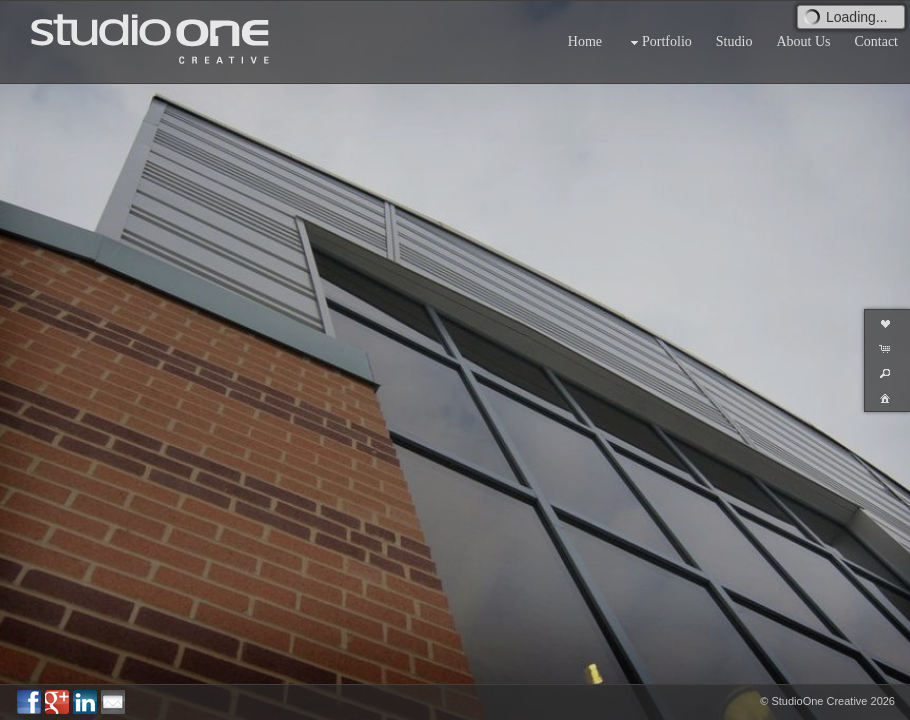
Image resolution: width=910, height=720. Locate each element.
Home (585, 41)
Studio (734, 41)
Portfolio (659, 42)
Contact (876, 41)
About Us (803, 41)
